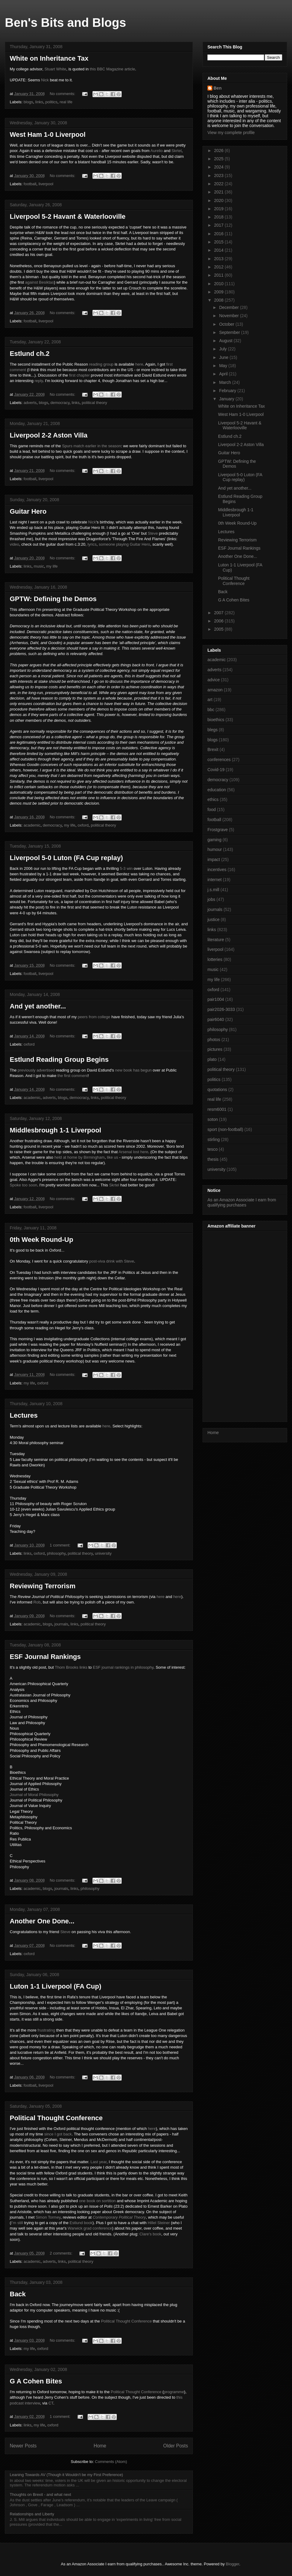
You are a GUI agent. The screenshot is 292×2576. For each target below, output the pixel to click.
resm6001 (216, 1109)
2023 (219, 175)
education (216, 789)
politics (51, 102)
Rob (37, 1602)
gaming (214, 839)
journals (61, 1624)
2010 (219, 283)
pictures (214, 1049)
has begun (142, 1070)
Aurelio (156, 150)
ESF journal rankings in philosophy (123, 1667)
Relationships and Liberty (32, 2514)
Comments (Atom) (111, 2461)
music (39, 566)
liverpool (46, 184)
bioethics (215, 719)
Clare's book (150, 2234)
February (228, 390)
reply (39, 380)
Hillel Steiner (159, 2222)
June (224, 357)
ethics (213, 799)
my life (52, 566)
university (103, 1553)
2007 (219, 612)
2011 (219, 275)
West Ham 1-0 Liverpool (47, 134)
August (226, 340)
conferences (219, 759)
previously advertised (36, 1070)
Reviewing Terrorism (42, 1586)
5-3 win (126, 868)
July (223, 348)
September (230, 332)
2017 (219, 225)
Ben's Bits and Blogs (65, 22)
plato (212, 1059)
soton (212, 1119)
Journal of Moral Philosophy (34, 1794)
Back (18, 2294)
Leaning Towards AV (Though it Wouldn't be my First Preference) (66, 2474)
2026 (219, 150)
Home (100, 2445)
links (39, 102)
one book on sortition (97, 2201)
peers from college (94, 1017)
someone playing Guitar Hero (124, 544)
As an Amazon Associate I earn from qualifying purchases (241, 1202)
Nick (45, 80)
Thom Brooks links (71, 1667)
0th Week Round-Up (41, 1239)
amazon (215, 689)
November (229, 315)
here (139, 364)
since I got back (57, 2134)
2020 (219, 200)
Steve (153, 533)
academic (32, 825)
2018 (219, 216)
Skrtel (177, 150)
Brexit (212, 749)
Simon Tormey (48, 2217)
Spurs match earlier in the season (91, 446)
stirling (213, 1139)
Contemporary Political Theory (119, 2217)
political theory (94, 402)
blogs (28, 102)
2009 (219, 291)
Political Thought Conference (56, 2118)
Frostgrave (217, 829)
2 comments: (62, 2253)
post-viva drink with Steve (111, 1261)
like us (112, 1157)
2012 (219, 266)
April (224, 373)
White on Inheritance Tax (49, 58)
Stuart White (55, 69)
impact (213, 859)
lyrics (92, 544)
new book (123, 1070)
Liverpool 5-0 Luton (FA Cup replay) (66, 858)
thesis (213, 1159)
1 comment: (61, 1545)
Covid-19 (215, 769)
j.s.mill (213, 889)
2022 (219, 183)
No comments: (63, 93)
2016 (219, 233)
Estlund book (81, 2222)
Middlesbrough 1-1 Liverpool (55, 1130)
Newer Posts (23, 2445)
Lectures (24, 1415)
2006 (219, 620)
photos (213, 1039)
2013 (219, 258)
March (225, 382)
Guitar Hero (28, 511)
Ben (217, 88)
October (227, 324)
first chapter (79, 375)
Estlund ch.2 (30, 353)
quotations (217, 1089)
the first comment (72, 1075)
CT (50, 2403)
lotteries (214, 959)
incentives (216, 869)
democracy (60, 402)
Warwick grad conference (90, 2228)
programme (174, 2392)
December (229, 307)
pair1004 (215, 999)
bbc (210, 709)
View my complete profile (231, 132)
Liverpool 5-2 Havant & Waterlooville (68, 216)
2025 (219, 158)
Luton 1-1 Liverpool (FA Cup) (55, 1986)
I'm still (17, 2222)
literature (215, 939)
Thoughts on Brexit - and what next (40, 2494)
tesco (212, 1149)
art (209, 699)
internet (214, 879)
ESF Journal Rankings (45, 1656)
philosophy (56, 1553)
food (211, 809)
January (227, 398)
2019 (219, 208)
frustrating (46, 2030)
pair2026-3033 (221, 1009)
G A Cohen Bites (36, 2381)
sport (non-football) (225, 1129)
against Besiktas (39, 282)
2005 (219, 629)
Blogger (232, 2564)
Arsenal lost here (133, 1152)
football (30, 184)
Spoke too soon (23, 1185)
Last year (99, 2162)
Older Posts (175, 2445)
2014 (219, 250)
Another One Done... (42, 1921)
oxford (83, 825)
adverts (30, 402)
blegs (212, 729)
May (223, 365)
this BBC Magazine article (112, 69)
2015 (219, 241)
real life (66, 102)
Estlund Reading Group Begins (59, 1059)
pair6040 (215, 1019)
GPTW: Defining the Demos (53, 599)
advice (213, 679)
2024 (219, 167)
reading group (101, 364)
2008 (219, 300)
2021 (219, 192)
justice (213, 919)
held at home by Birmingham (79, 1157)
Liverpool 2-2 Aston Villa (49, 435)
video (14, 544)
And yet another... (38, 1006)
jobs (211, 899)
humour (214, 849)
